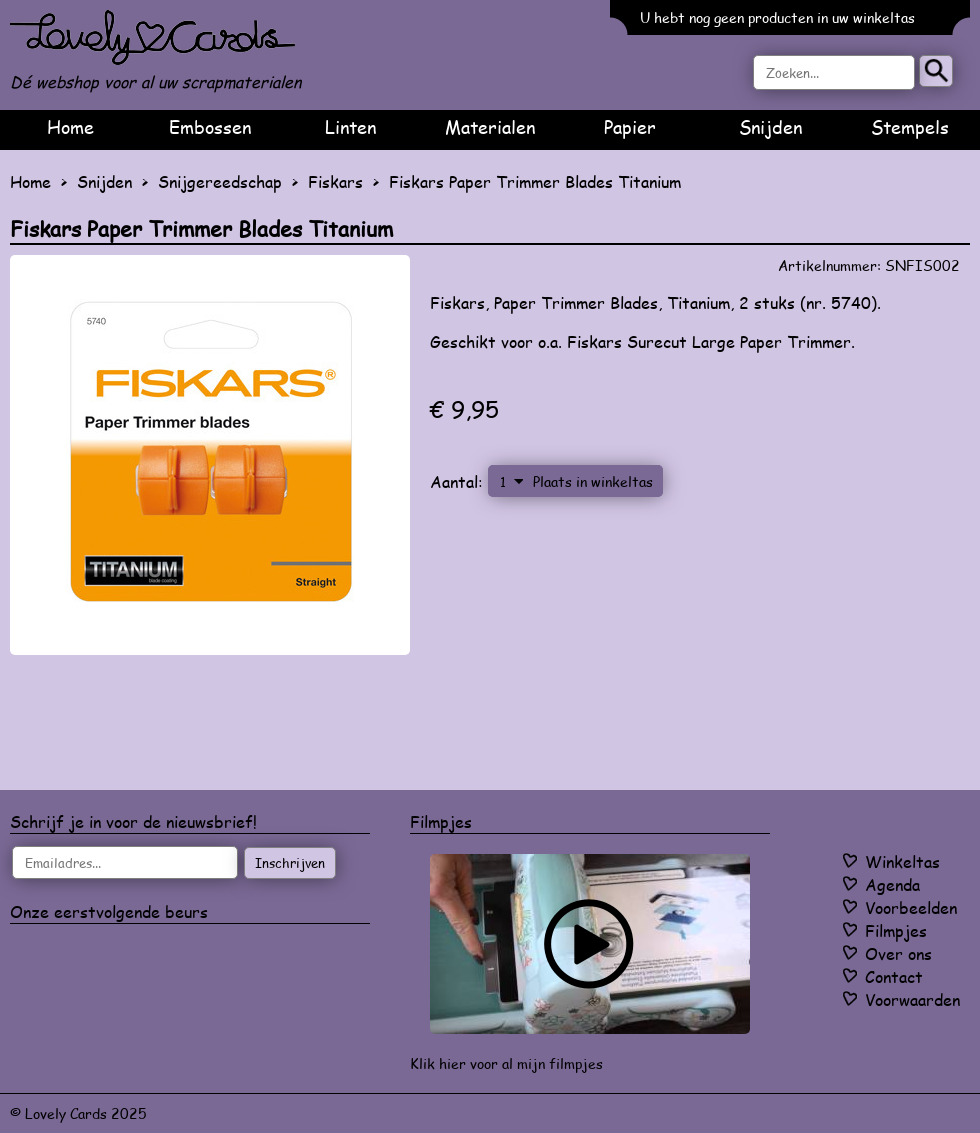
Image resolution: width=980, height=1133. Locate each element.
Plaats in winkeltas (593, 481)
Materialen (490, 127)
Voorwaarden (912, 999)
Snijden (770, 127)
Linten (350, 127)
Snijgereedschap (220, 181)
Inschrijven (290, 863)
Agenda (892, 884)
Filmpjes (896, 930)
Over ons (898, 953)
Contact (894, 976)
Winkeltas (902, 861)
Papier (630, 127)
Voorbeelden (911, 907)
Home (70, 127)
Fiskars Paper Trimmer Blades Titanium (535, 181)
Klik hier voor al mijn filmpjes (506, 1063)
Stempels (910, 127)
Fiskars (335, 181)
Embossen (210, 127)
